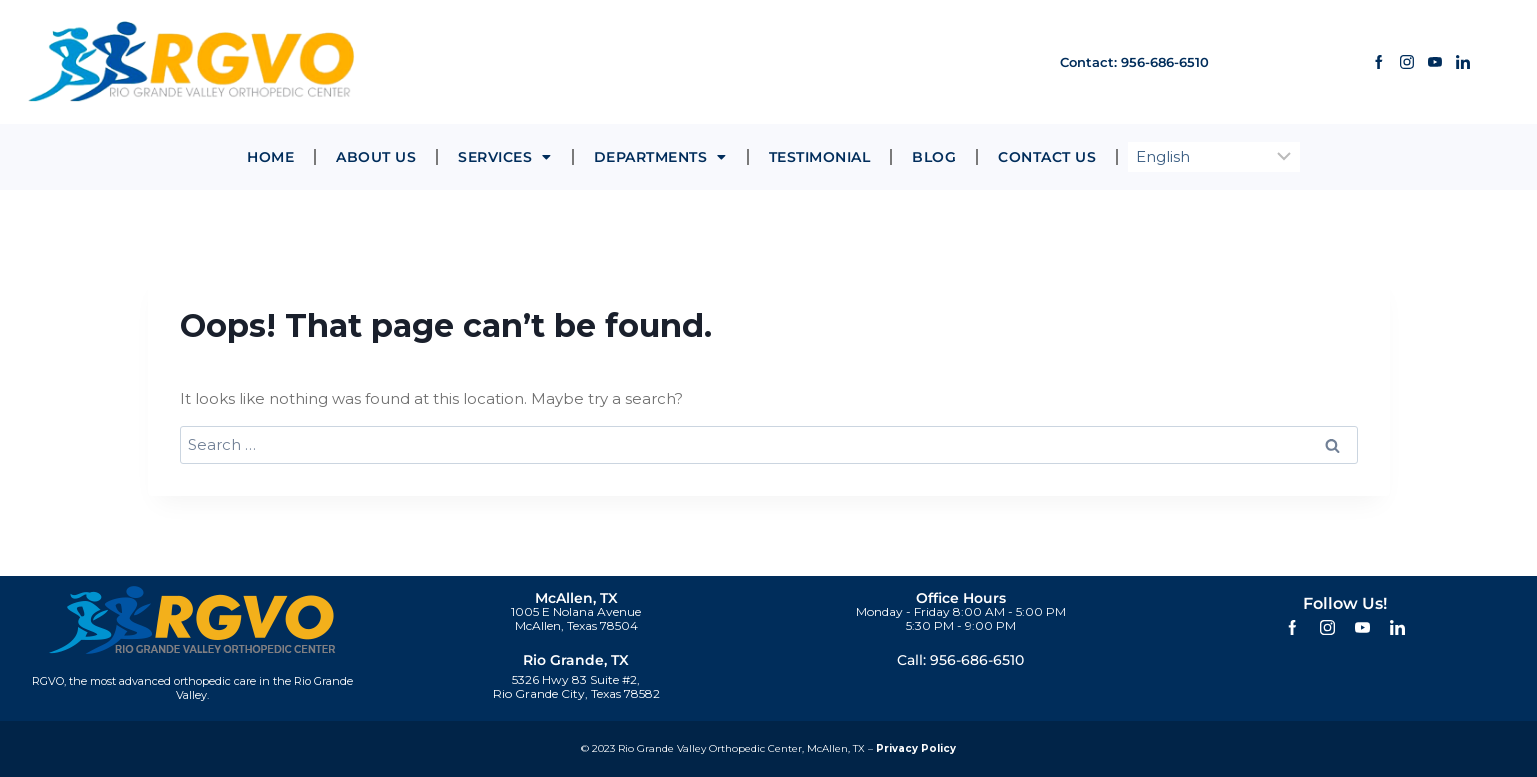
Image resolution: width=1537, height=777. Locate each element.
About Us (376, 157)
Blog (934, 157)
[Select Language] (1214, 157)
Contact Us (1047, 157)
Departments (660, 157)
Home (270, 157)
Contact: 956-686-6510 (1119, 61)
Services (505, 157)
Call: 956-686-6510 (960, 660)
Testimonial (820, 157)
